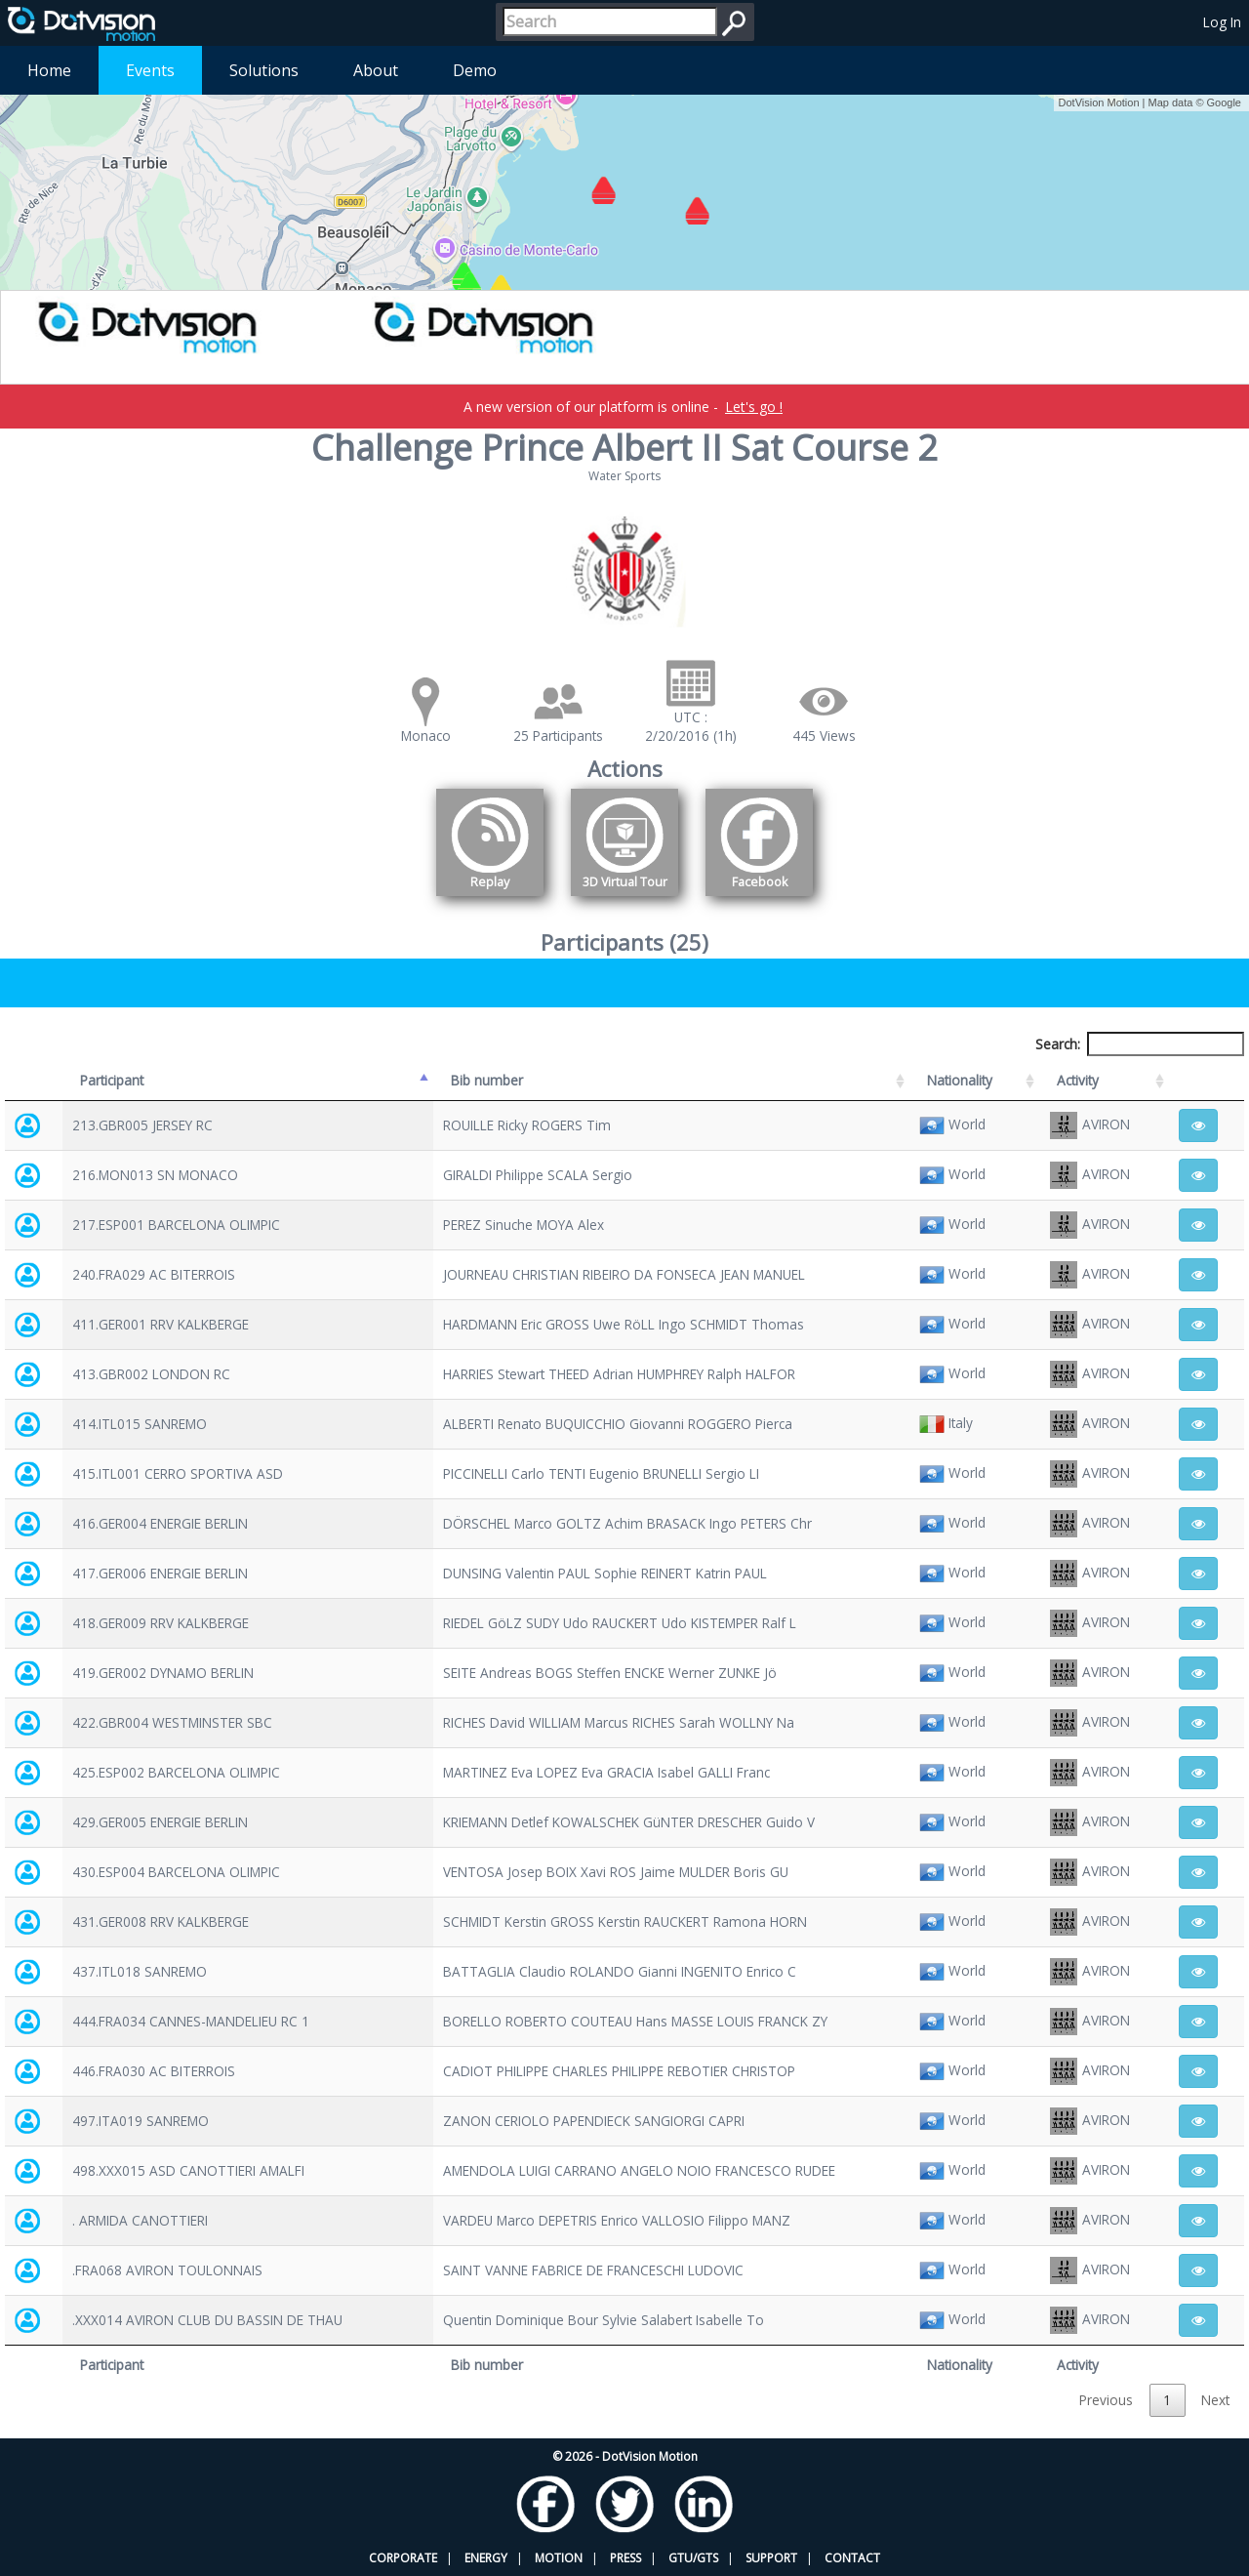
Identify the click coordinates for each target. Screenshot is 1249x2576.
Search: (1139, 1044)
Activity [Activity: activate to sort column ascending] (1078, 1080)
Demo (475, 70)
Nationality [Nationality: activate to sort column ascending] (959, 1080)
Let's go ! (754, 406)
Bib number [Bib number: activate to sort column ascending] (487, 1080)
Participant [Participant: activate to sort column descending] (111, 1080)
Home (49, 70)
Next (1215, 2400)
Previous (1106, 2400)
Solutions (264, 70)
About (375, 70)
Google (1224, 102)
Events (150, 70)
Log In (1222, 22)
